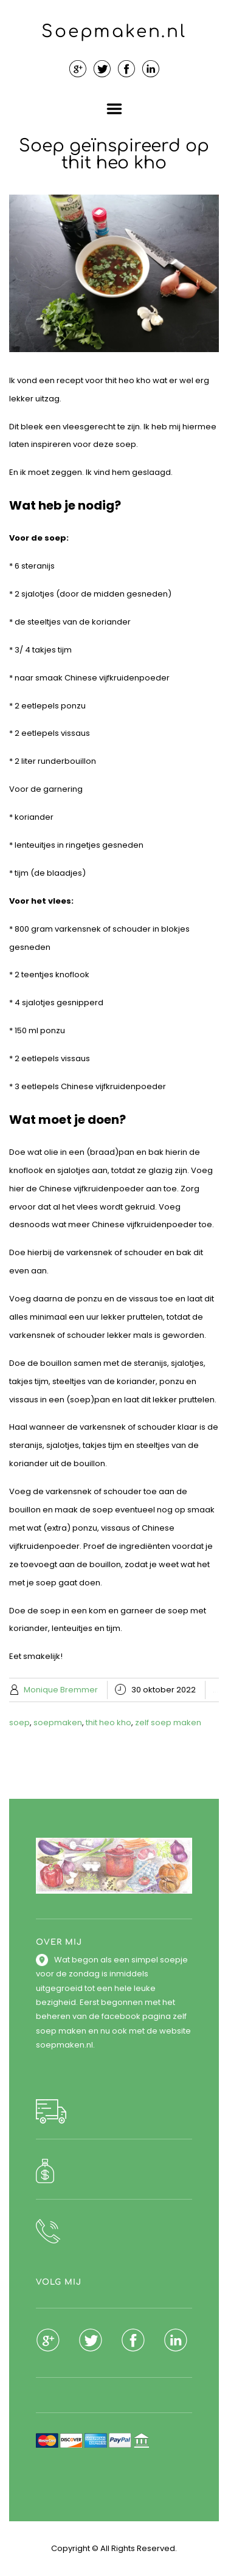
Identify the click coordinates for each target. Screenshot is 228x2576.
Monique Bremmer (61, 1689)
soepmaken (57, 1722)
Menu (114, 108)
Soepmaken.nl (114, 31)
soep (19, 1722)
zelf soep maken (168, 1722)
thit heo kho (108, 1722)
